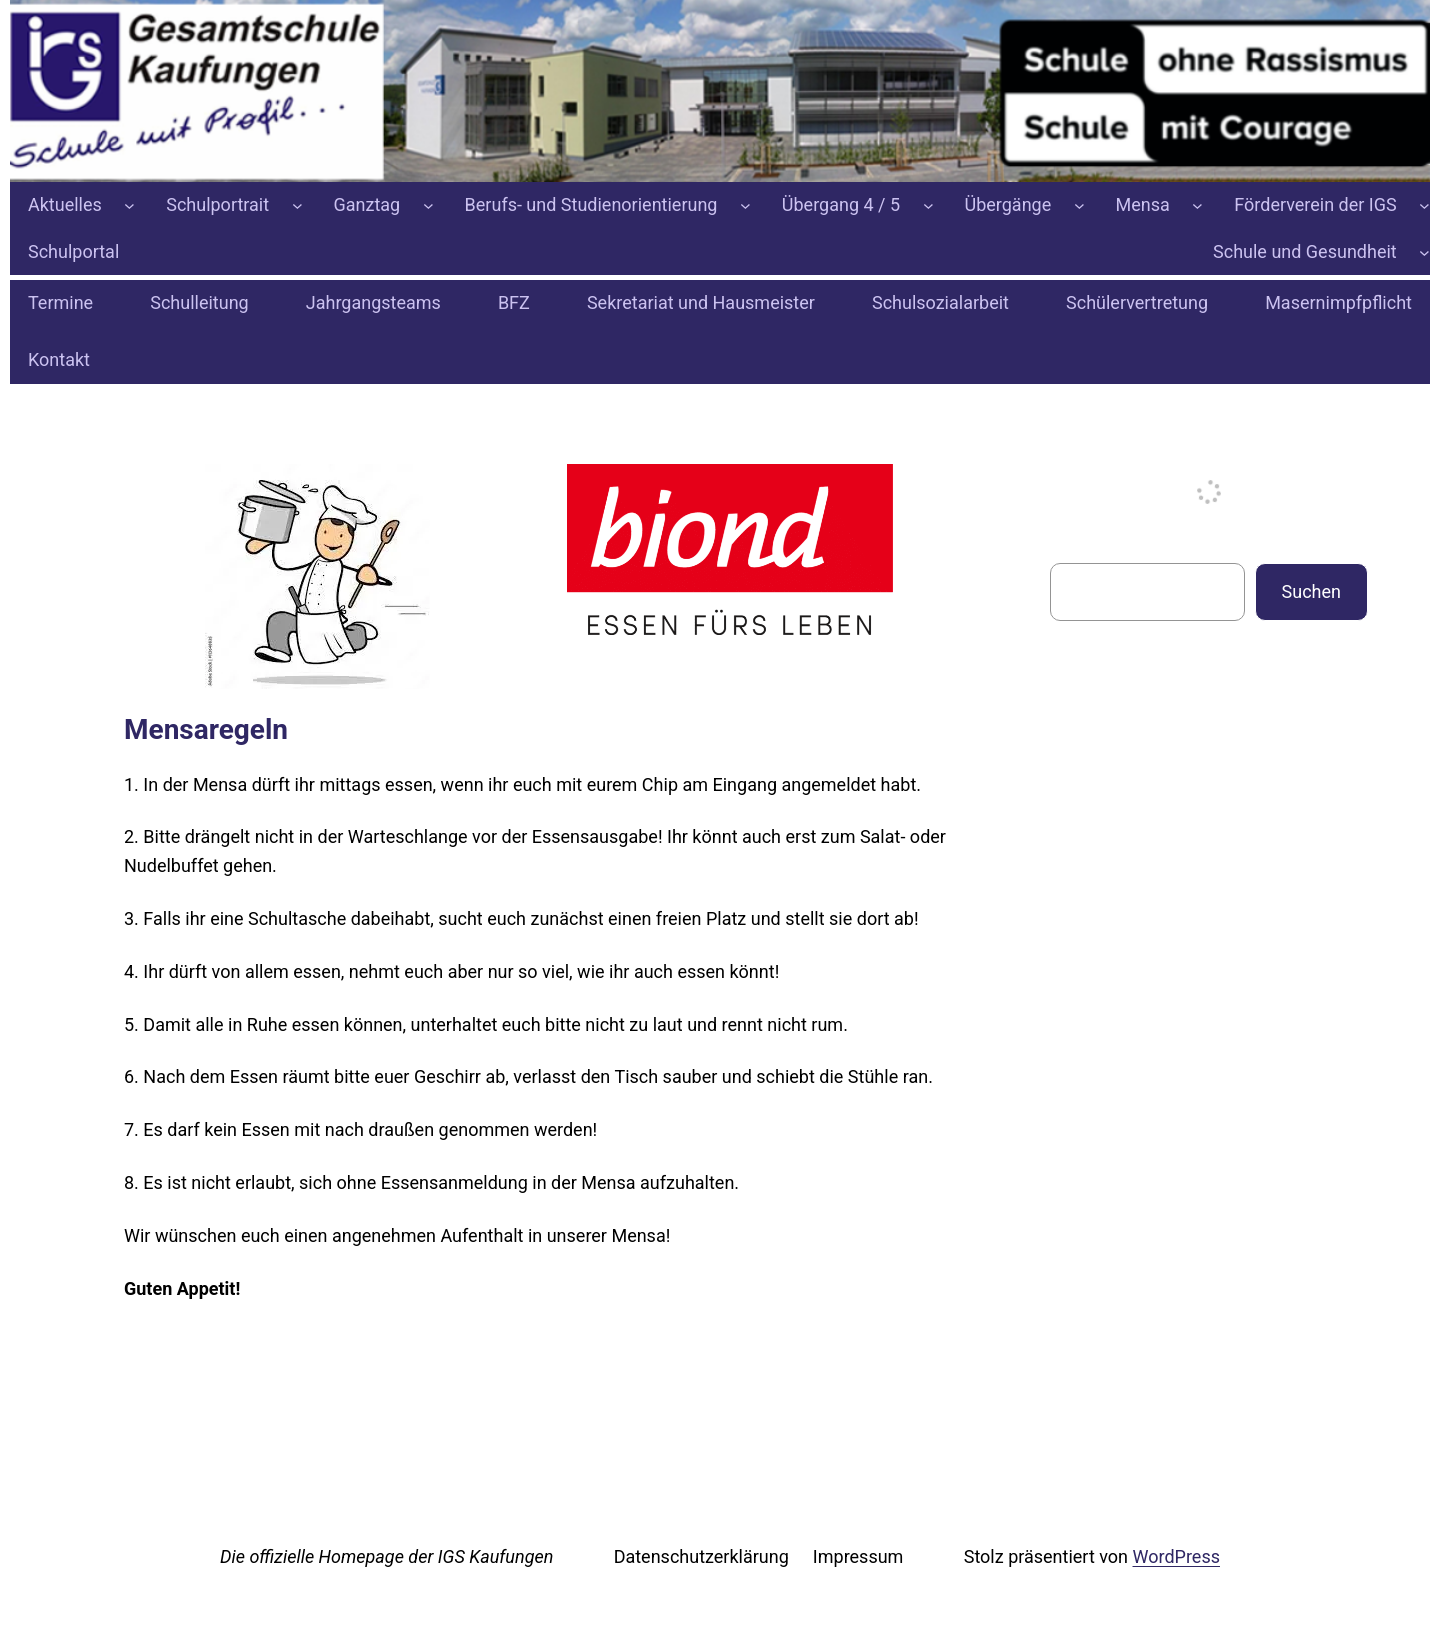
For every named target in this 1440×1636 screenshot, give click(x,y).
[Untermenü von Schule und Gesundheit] (1424, 252)
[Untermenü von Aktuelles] (129, 205)
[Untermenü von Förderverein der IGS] (1424, 205)
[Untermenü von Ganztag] (428, 205)
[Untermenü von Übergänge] (1079, 205)
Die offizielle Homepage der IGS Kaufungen (386, 1556)
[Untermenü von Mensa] (1197, 205)
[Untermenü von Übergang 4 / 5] (928, 205)
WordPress (1176, 1556)
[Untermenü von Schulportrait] (297, 205)
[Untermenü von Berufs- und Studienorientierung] (745, 205)
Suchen (1311, 591)
